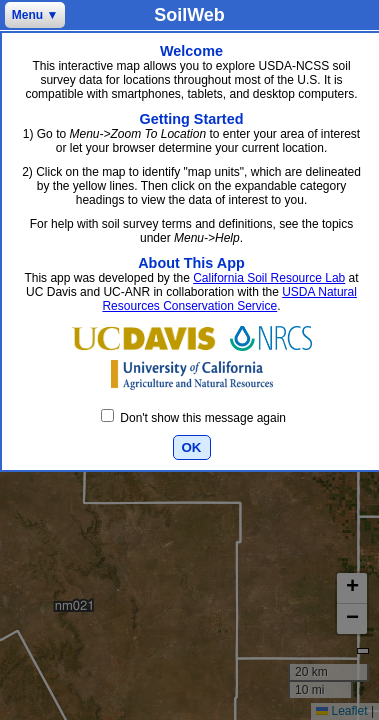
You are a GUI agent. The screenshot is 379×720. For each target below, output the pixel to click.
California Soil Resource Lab (269, 278)
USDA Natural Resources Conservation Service (229, 299)
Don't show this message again (193, 418)
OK (192, 447)
